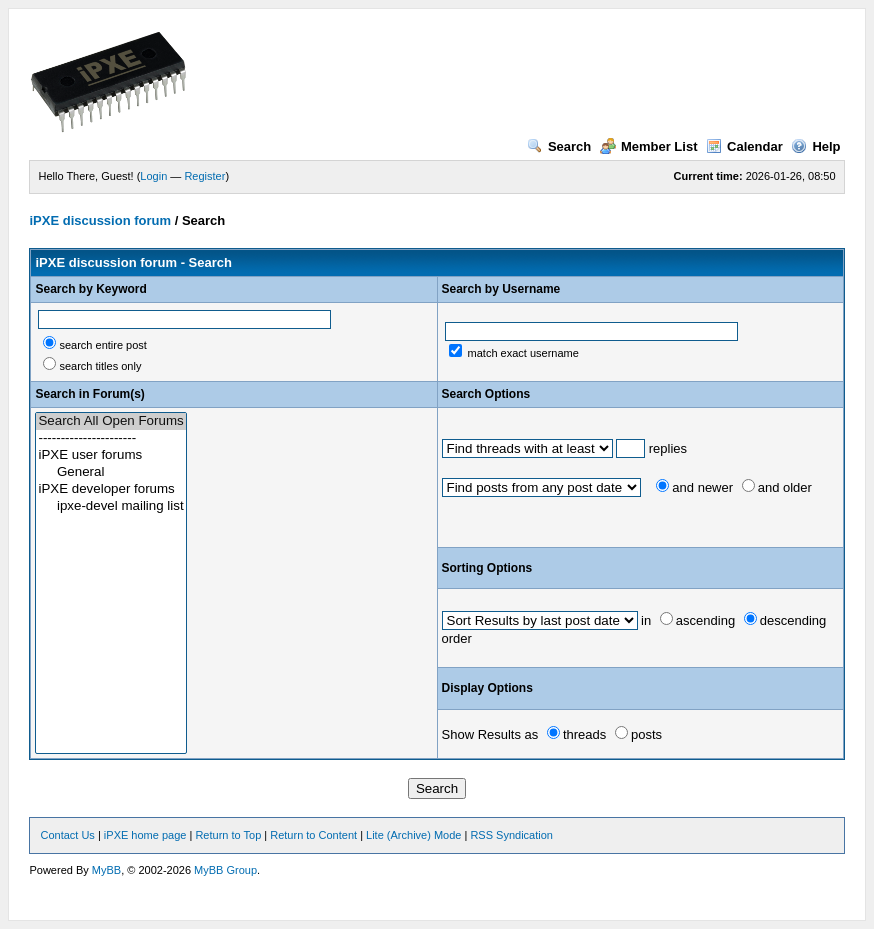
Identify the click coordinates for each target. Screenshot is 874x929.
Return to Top (228, 835)
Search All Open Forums (110, 421)
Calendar (744, 146)
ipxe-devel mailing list (110, 506)
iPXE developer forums (110, 489)
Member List (649, 146)
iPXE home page (145, 835)
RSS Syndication (511, 835)
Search (559, 146)
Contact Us (67, 835)
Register (204, 176)
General (110, 472)
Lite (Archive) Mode (413, 835)
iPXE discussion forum (100, 220)
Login (153, 176)
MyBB (106, 870)
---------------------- (110, 438)
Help (815, 146)
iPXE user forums (110, 455)
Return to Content (313, 835)
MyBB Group (225, 870)
